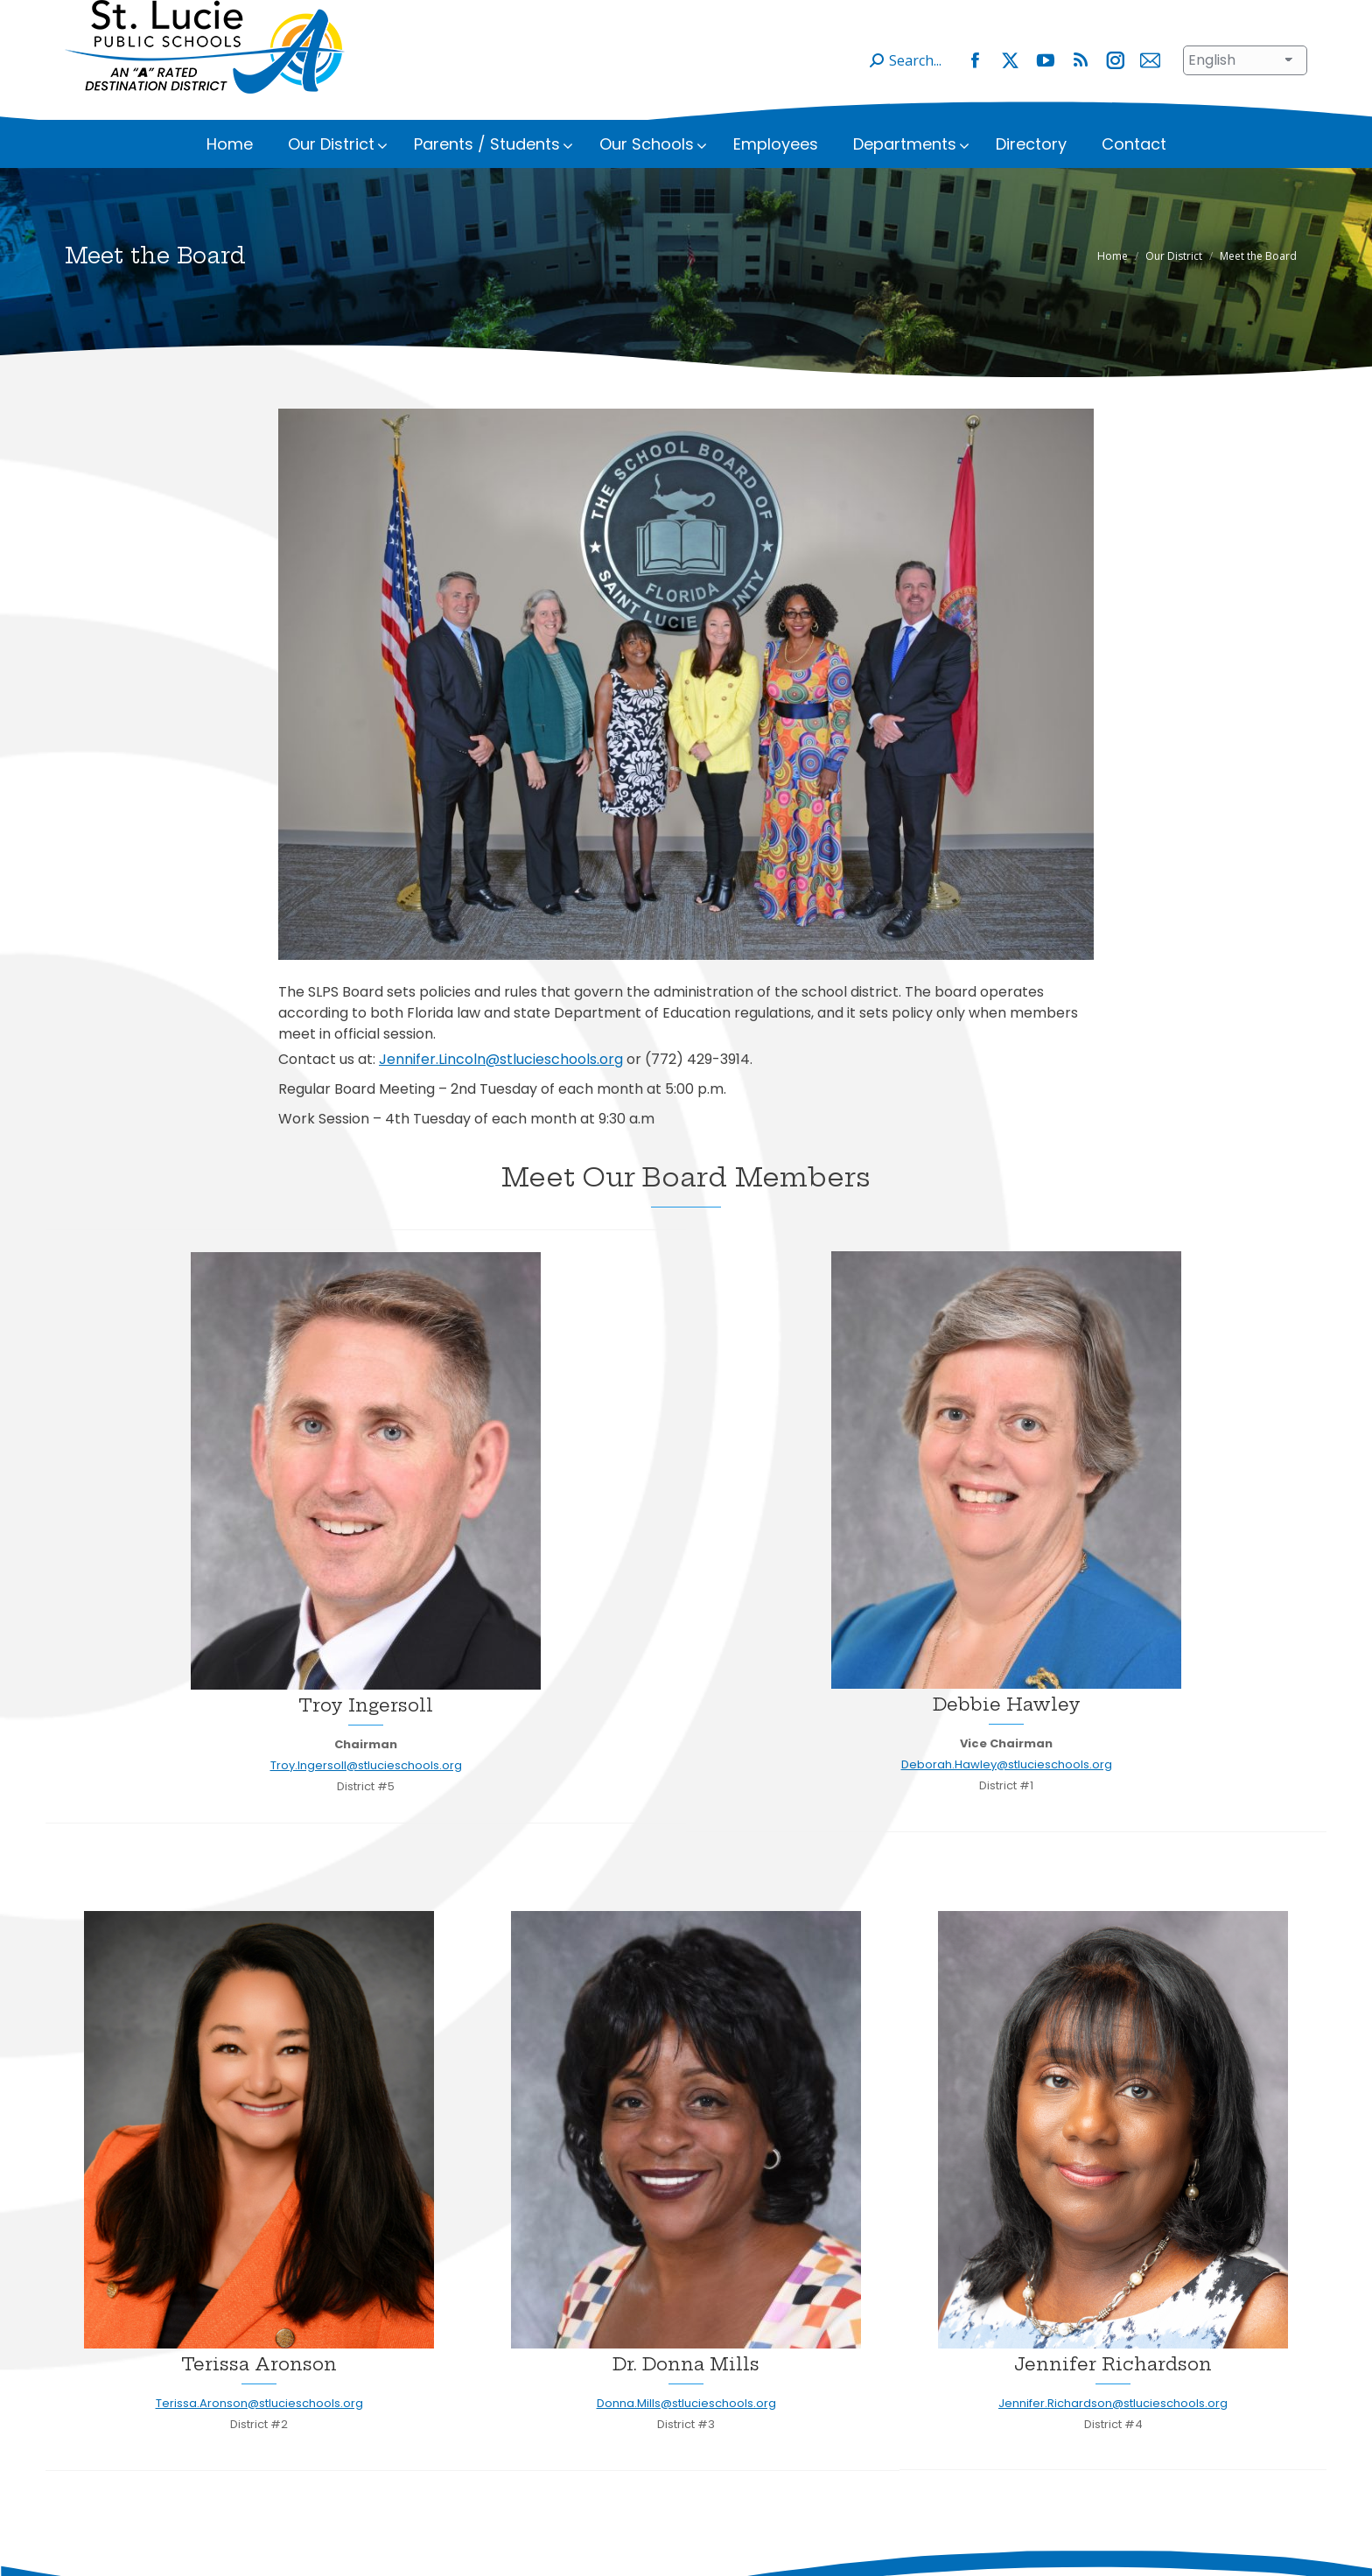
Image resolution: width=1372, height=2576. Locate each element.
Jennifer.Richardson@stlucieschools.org (1113, 2429)
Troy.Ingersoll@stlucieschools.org (366, 1791)
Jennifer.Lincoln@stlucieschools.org (501, 1085)
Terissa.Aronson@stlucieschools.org (259, 2429)
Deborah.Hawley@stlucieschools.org (1006, 1790)
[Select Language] (1245, 87)
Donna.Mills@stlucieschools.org (686, 2429)
